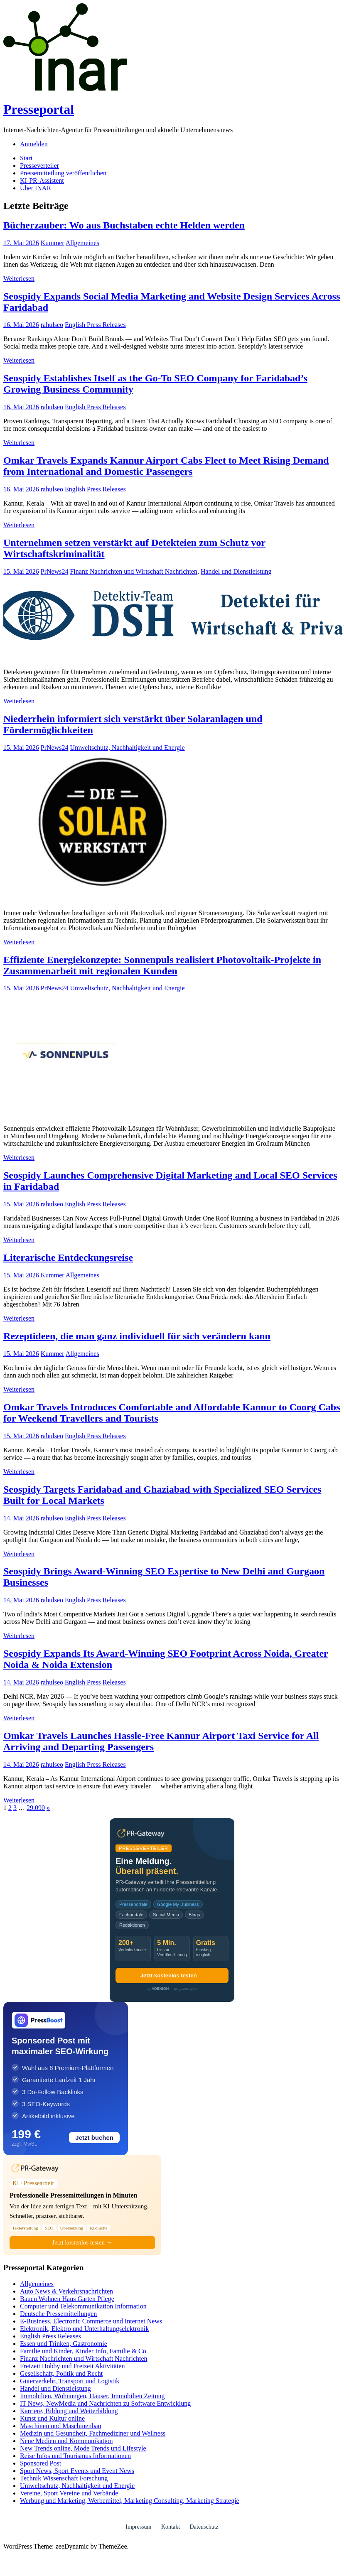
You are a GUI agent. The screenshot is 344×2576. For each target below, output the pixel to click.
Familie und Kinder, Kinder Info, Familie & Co (83, 2351)
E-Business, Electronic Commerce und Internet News (91, 2321)
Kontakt (170, 2527)
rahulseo (52, 324)
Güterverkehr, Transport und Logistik (69, 2380)
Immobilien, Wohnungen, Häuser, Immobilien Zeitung (92, 2395)
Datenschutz (204, 2527)
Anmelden (34, 143)
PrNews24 (55, 571)
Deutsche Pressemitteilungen (58, 2313)
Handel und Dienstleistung (236, 571)
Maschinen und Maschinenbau (60, 2425)
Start (26, 158)
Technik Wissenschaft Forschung (64, 2478)
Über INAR (35, 188)
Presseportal (38, 109)
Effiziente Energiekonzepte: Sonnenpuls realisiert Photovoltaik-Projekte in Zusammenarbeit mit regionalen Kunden (162, 965)
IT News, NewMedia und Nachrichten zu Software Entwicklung (105, 2403)
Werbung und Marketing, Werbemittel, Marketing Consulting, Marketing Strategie (129, 2500)
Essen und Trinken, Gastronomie (63, 2343)
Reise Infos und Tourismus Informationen (75, 2455)
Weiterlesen (18, 278)
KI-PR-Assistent (42, 180)
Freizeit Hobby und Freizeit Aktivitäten (72, 2366)
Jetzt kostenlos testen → (172, 1975)
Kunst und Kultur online (52, 2418)
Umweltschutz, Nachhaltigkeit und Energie (127, 747)
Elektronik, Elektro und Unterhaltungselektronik (84, 2328)
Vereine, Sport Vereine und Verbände (69, 2493)
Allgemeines (82, 242)
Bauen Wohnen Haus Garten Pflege (67, 2298)
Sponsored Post (40, 2463)
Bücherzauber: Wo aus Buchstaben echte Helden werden (124, 225)
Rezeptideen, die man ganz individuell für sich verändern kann (136, 1336)
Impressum (138, 2527)
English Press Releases (95, 324)
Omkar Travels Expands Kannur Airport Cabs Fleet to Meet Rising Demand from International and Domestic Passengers (166, 466)
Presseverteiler (39, 165)
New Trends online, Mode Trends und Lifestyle (83, 2448)
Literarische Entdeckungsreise (68, 1257)
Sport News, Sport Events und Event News (77, 2470)
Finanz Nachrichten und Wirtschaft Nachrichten (133, 571)
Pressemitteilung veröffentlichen (63, 173)
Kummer (52, 242)
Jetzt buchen (94, 2137)
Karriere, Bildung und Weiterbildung (69, 2410)
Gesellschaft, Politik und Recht (61, 2373)
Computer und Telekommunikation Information (83, 2306)
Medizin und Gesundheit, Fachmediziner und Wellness (92, 2433)
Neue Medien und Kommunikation (66, 2440)
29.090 (36, 1807)
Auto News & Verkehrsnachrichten (66, 2291)
